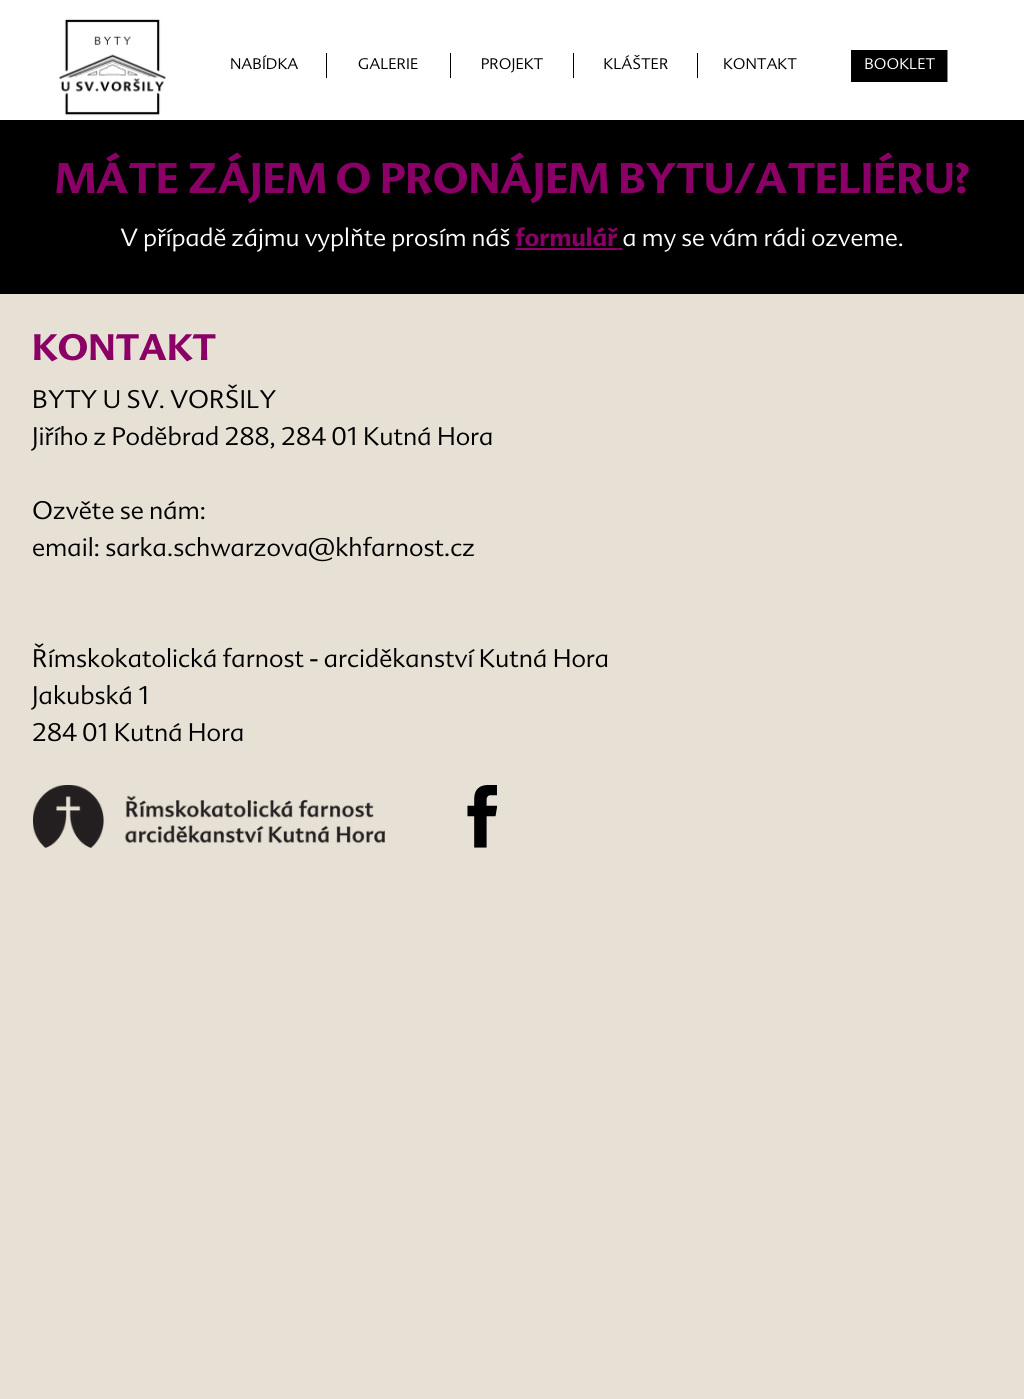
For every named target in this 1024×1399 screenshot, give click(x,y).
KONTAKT (760, 65)
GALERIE (388, 65)
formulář (566, 240)
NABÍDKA (264, 65)
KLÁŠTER (635, 65)
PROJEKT (512, 65)
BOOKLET (899, 65)
